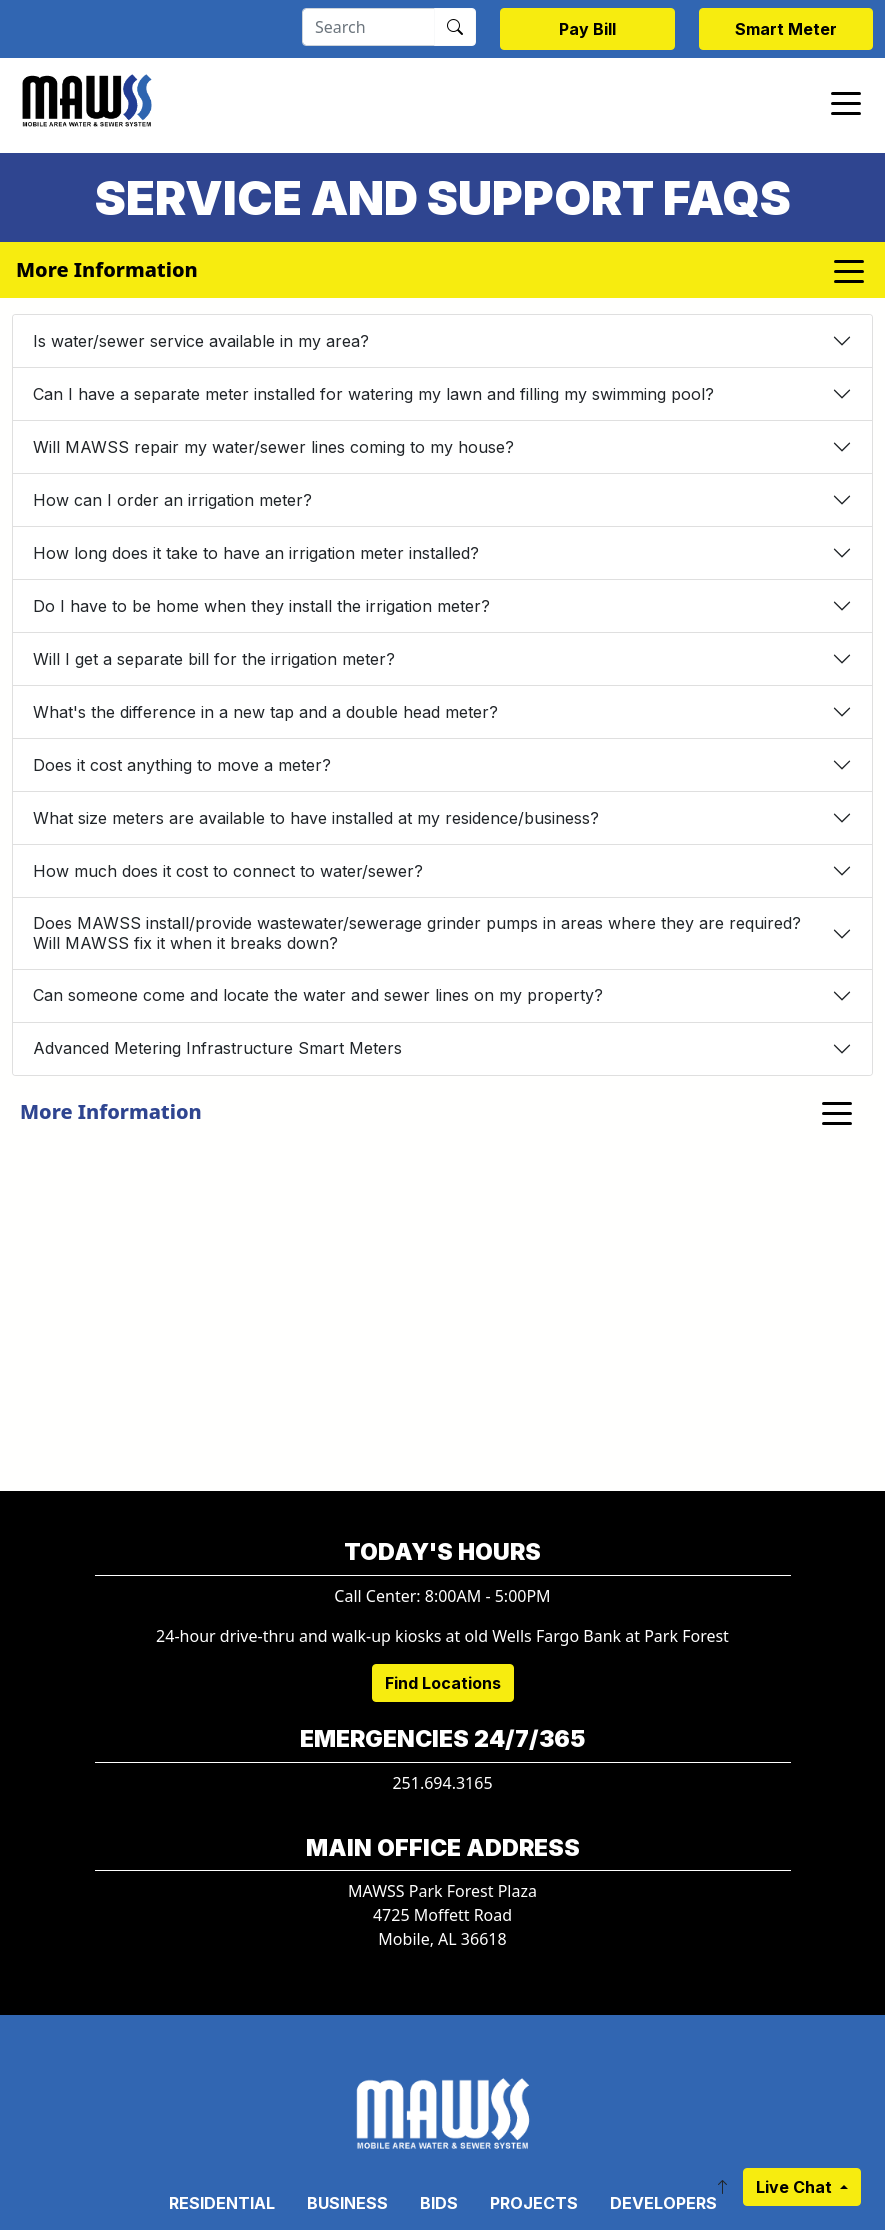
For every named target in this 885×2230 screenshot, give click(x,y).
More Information (111, 1111)
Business (347, 2203)
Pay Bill (587, 29)
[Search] (368, 27)
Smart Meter (786, 29)
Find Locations (443, 1683)
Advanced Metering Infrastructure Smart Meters (217, 1048)
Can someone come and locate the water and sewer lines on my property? (318, 995)
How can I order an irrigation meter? (172, 500)
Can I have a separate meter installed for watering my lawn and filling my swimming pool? (373, 394)
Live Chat (796, 2187)
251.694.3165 (442, 1783)
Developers (663, 2203)
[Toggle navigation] (846, 102)
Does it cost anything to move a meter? (182, 765)
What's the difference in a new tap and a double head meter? (265, 712)
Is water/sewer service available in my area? (201, 341)
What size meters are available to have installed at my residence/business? (316, 818)
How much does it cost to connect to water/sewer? (228, 871)
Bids (439, 2203)
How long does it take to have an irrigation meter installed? (256, 553)
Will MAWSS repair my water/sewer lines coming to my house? (273, 447)
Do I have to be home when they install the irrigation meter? (261, 606)
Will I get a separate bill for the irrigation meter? (214, 659)
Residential (222, 2203)
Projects (534, 2203)
